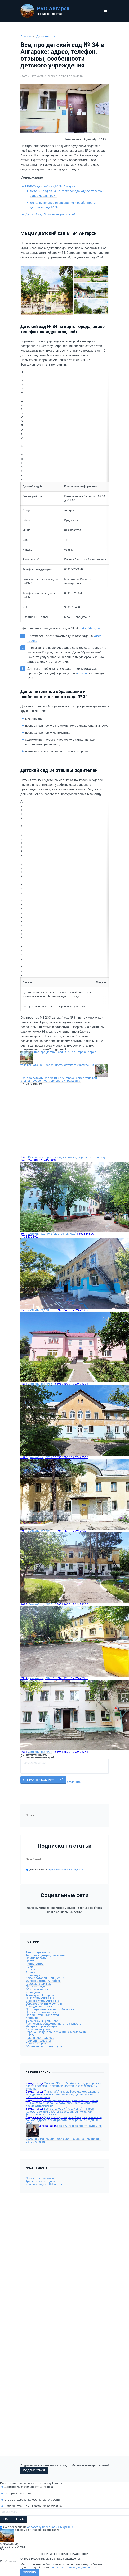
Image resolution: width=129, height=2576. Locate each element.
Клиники (32, 2018)
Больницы (33, 1975)
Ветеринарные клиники (42, 2020)
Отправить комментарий (43, 1780)
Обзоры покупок (37, 1989)
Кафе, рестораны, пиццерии (45, 1978)
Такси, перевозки (38, 1952)
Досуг (30, 1961)
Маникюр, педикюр (40, 2037)
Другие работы (36, 1958)
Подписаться (34, 2470)
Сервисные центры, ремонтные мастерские (56, 2032)
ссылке (82, 673)
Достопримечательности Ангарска (50, 2009)
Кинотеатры (35, 1963)
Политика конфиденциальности (64, 2554)
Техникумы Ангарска (40, 1995)
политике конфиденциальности (74, 2567)
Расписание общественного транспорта (53, 2023)
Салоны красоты (39, 2040)
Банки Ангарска (37, 2043)
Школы (31, 1969)
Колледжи (33, 1992)
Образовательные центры (44, 2003)
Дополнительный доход (42, 2015)
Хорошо (29, 2572)
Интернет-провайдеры (41, 2026)
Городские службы (38, 1983)
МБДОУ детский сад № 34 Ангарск (50, 186)
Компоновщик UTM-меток (44, 2184)
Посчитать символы (40, 2178)
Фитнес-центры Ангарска (43, 1980)
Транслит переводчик (41, 2181)
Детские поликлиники (41, 2012)
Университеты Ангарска (42, 2000)
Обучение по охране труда (44, 2046)
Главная (26, 36)
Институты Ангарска (40, 1998)
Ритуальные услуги (39, 2029)
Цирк (30, 1966)
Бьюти (30, 2035)
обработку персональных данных (65, 1869)
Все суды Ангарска (39, 2006)
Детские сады (46, 36)
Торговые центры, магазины (45, 1955)
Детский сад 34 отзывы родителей (50, 214)
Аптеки (30, 1972)
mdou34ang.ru (89, 628)
